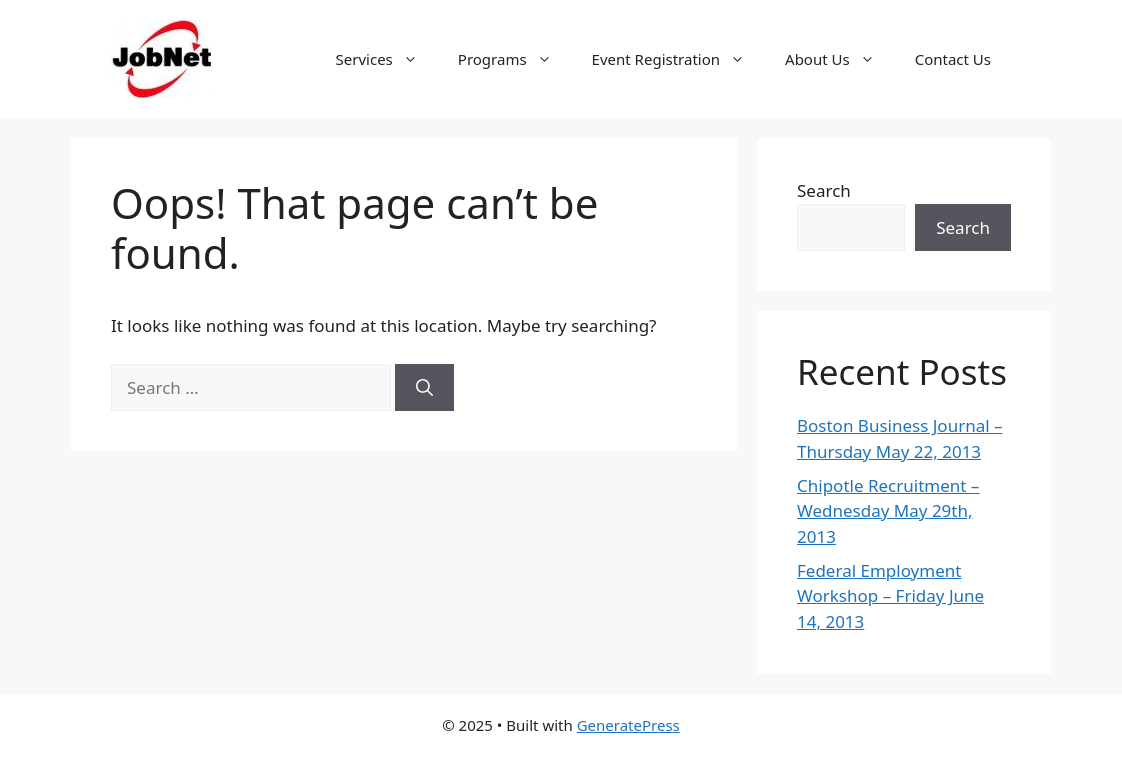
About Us (840, 59)
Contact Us (953, 59)
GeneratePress (628, 725)
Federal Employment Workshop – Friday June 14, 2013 (890, 596)
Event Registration (678, 59)
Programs (515, 59)
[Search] (424, 388)
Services (387, 59)
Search (824, 190)
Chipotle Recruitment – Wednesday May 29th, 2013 (888, 511)
